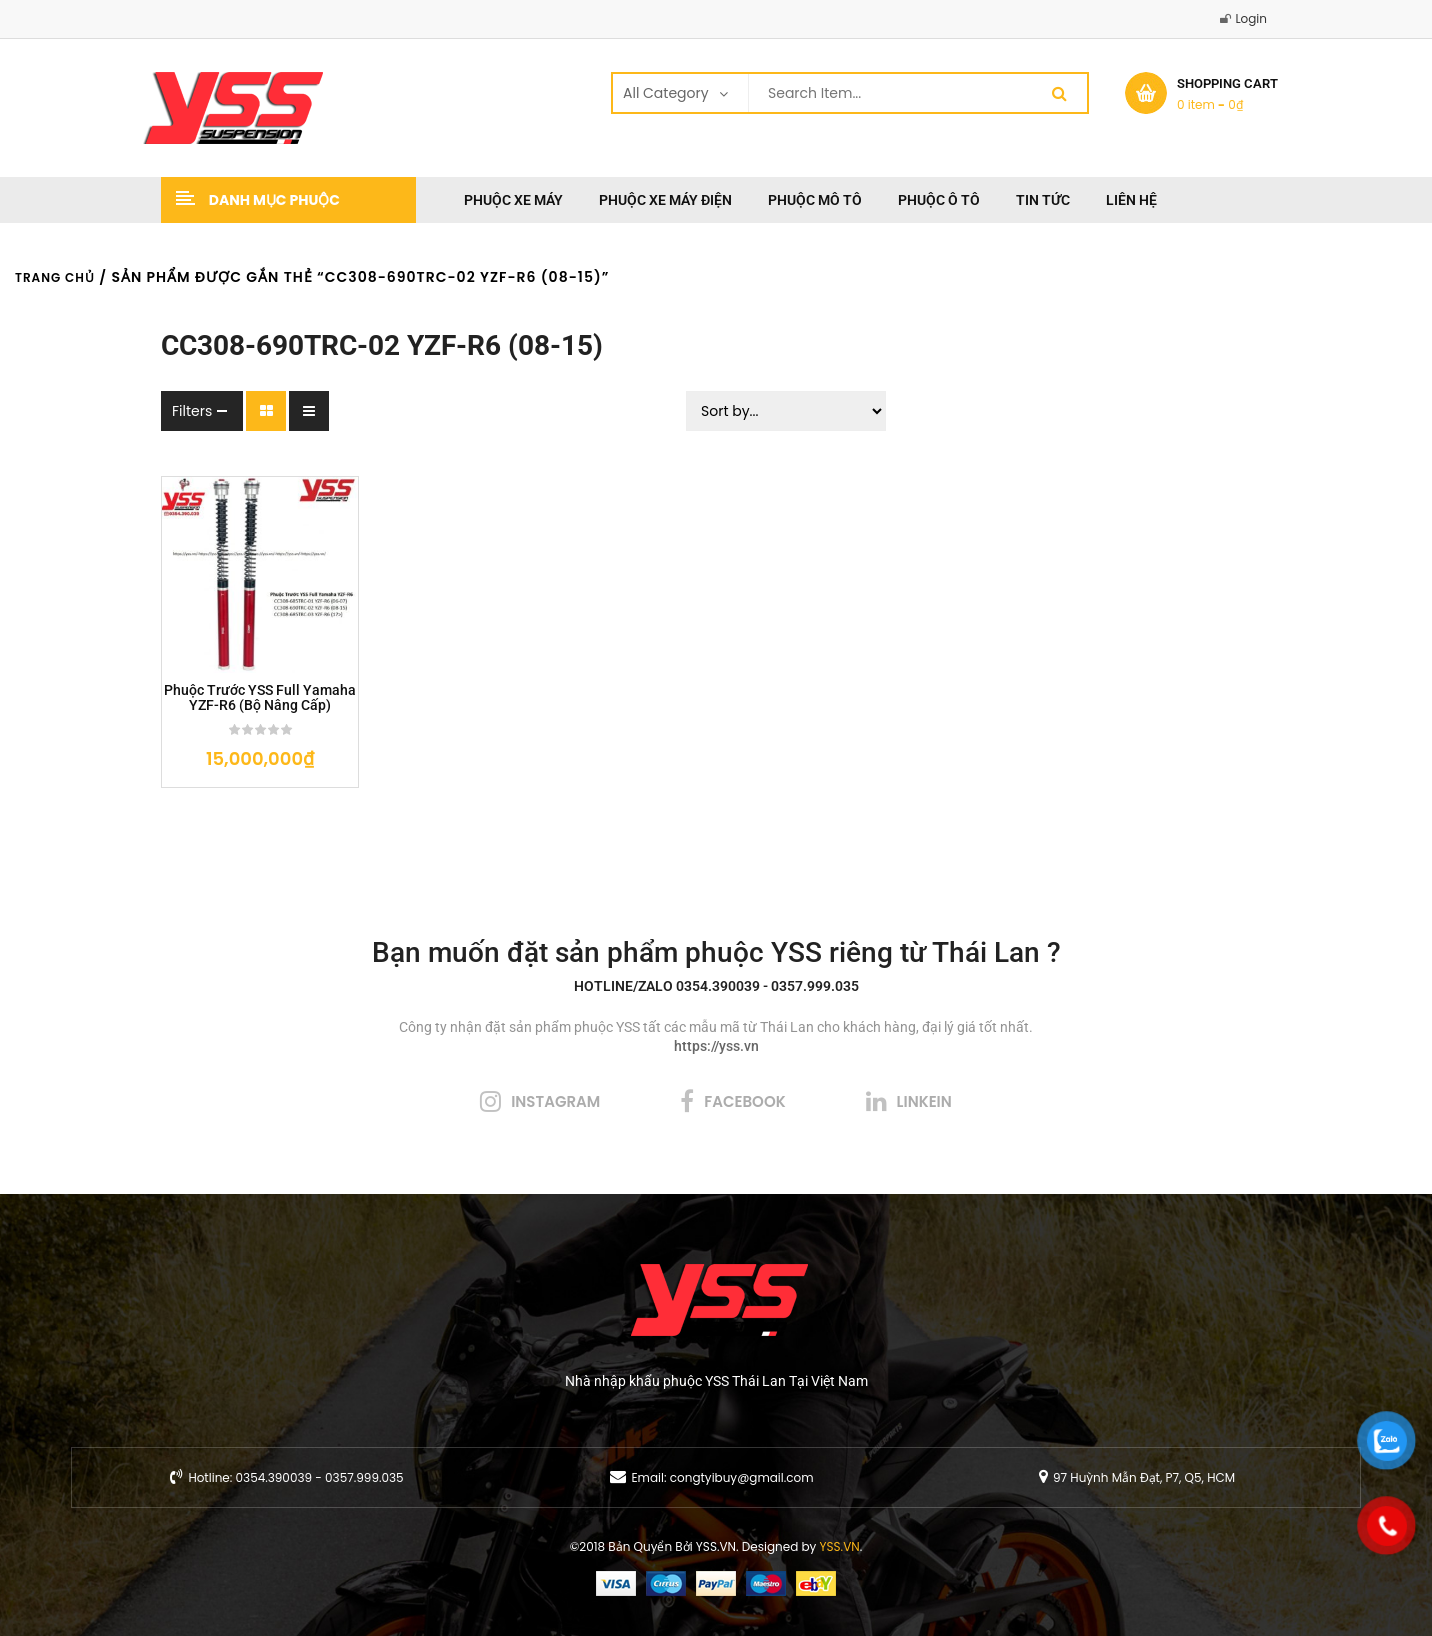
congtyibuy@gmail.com (742, 1477)
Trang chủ (55, 277)
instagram (555, 1101)
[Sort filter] (786, 411)
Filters (192, 411)
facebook (744, 1101)
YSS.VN (840, 1546)
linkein (924, 1101)
